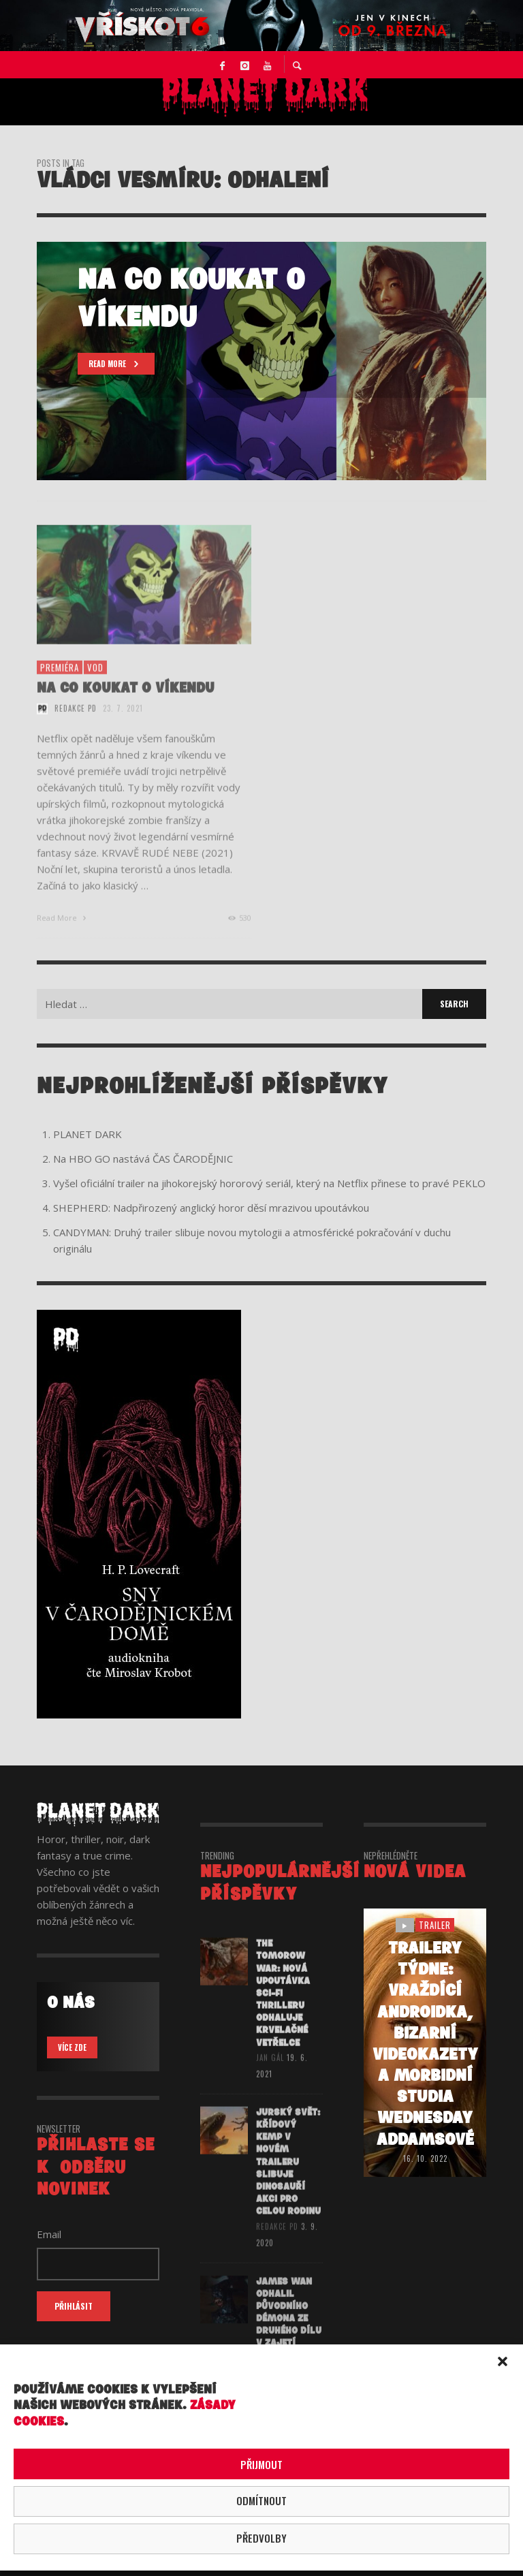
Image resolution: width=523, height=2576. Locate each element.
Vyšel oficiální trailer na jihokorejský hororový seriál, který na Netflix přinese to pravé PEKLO (269, 1183)
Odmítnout (261, 2500)
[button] (502, 2361)
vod (95, 682)
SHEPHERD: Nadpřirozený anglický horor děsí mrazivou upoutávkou (211, 1207)
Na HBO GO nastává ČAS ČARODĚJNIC (143, 1158)
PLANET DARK (87, 1134)
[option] (261, 361)
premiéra (59, 682)
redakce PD (75, 724)
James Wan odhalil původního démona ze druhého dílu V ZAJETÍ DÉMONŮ (288, 2336)
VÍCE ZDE (72, 2047)
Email (49, 2234)
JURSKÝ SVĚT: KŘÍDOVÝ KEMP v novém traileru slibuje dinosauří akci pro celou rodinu (288, 2179)
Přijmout (261, 2464)
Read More (63, 933)
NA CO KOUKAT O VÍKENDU (126, 703)
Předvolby (261, 2537)
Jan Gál (270, 2072)
